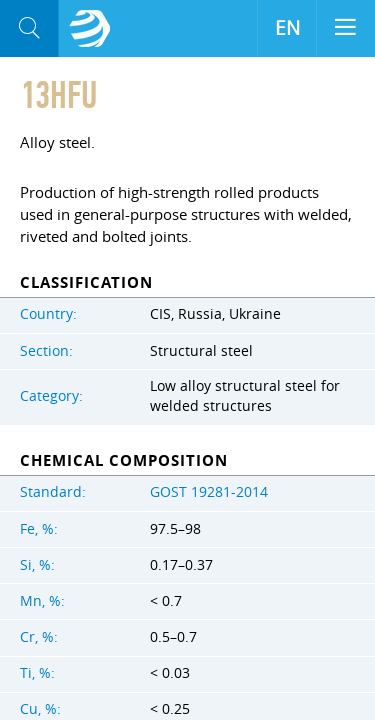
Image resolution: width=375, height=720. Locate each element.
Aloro (90, 29)
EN (287, 28)
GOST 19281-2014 (209, 492)
